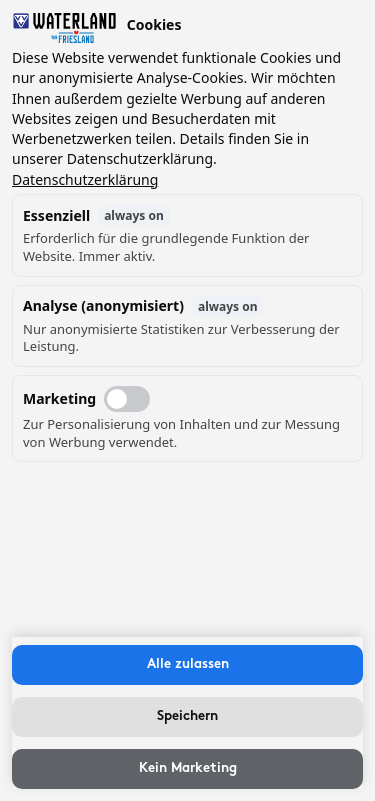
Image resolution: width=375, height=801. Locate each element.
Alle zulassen (188, 664)
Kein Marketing (188, 768)
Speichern (187, 716)
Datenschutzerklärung (85, 179)
